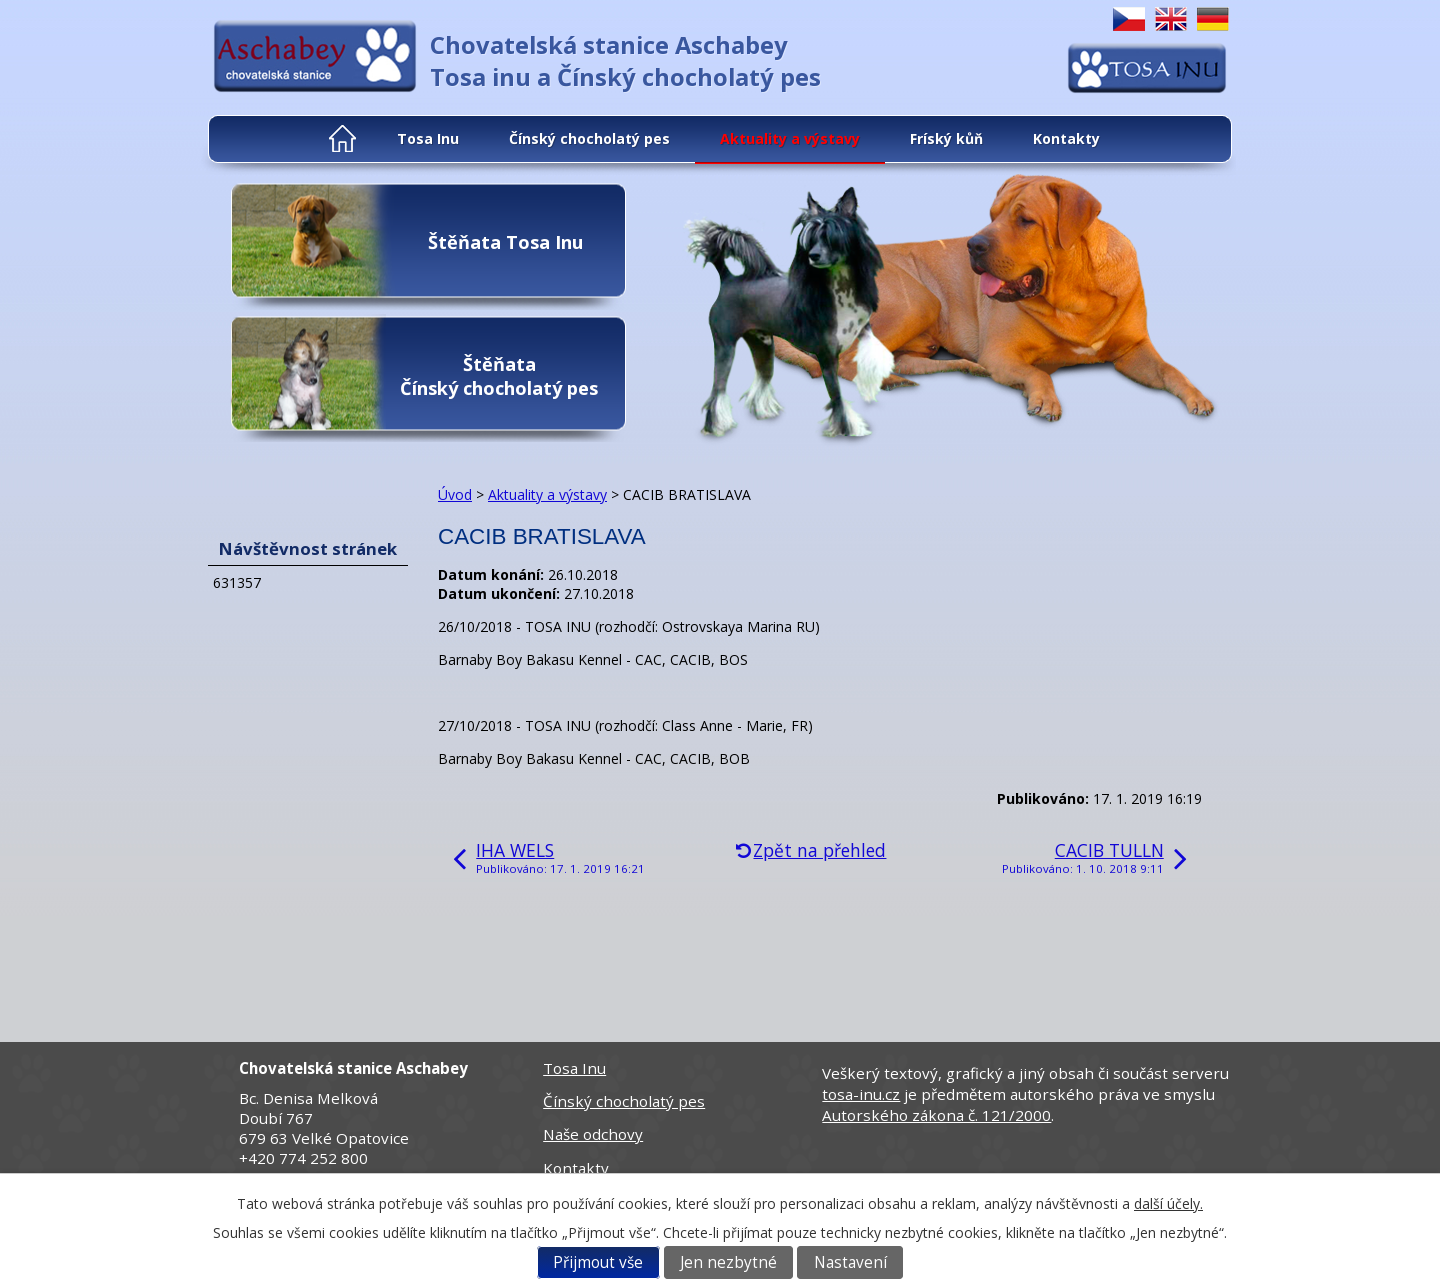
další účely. (1168, 1203)
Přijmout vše (598, 1262)
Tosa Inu (428, 138)
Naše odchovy (593, 1134)
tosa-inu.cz (861, 1094)
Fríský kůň (946, 138)
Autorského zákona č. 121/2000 (936, 1115)
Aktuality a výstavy (790, 138)
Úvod (344, 138)
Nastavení (850, 1262)
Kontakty (1066, 138)
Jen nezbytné (728, 1262)
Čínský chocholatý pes (589, 138)
